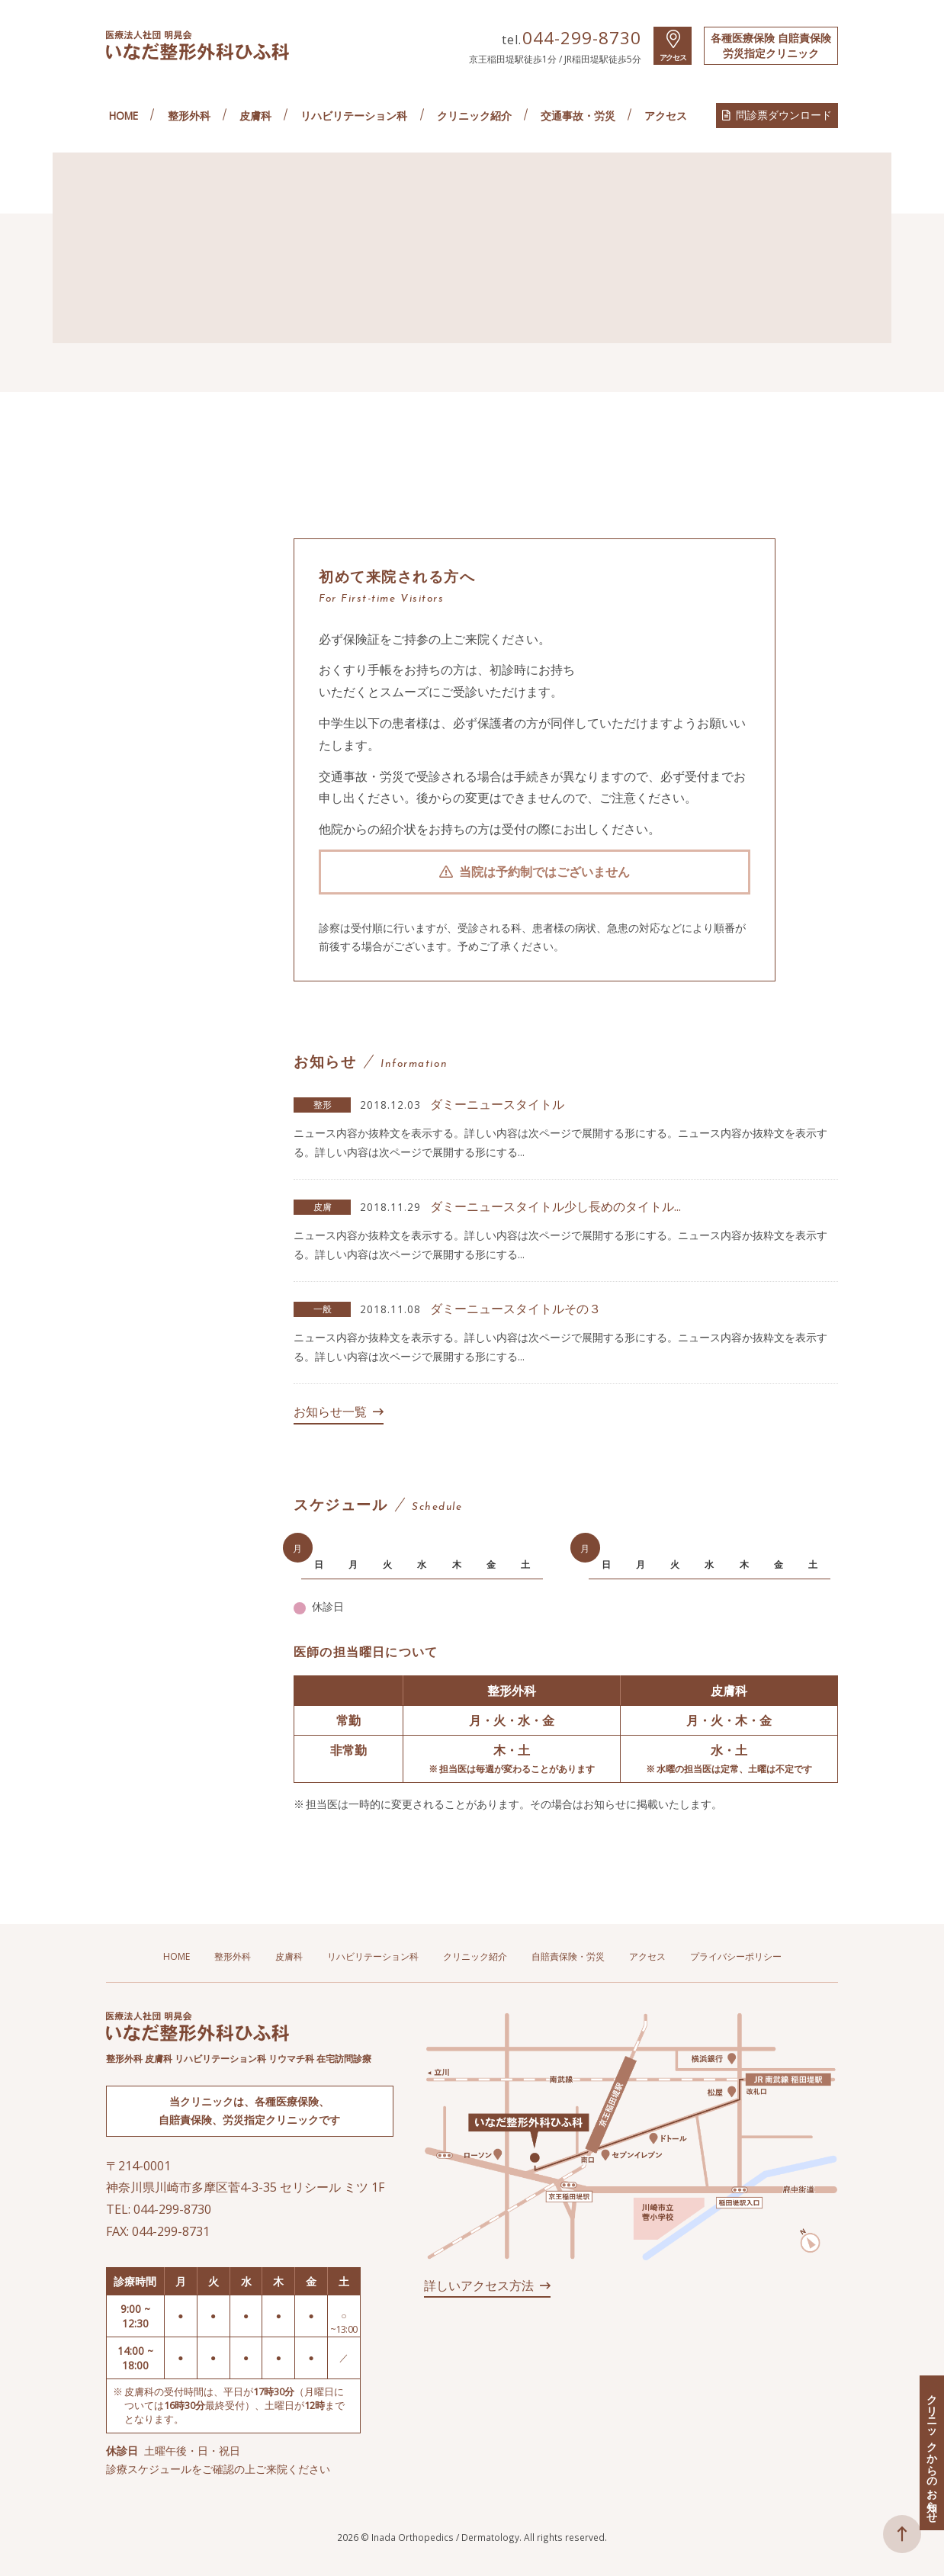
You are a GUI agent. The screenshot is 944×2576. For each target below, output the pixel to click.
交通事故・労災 (578, 115)
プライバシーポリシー (736, 1956)
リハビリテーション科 (353, 115)
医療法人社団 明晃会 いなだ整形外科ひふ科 (197, 45)
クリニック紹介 (474, 115)
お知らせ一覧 (330, 1411)
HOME (123, 115)
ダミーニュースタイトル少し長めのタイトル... (555, 1206)
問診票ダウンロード (784, 115)
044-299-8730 (581, 38)
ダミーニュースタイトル (497, 1104)
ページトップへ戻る (902, 2534)
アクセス (673, 58)
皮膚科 (255, 115)
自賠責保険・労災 (568, 1956)
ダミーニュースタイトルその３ (515, 1308)
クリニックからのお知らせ (932, 2453)
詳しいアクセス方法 (479, 2285)
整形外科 (189, 115)
